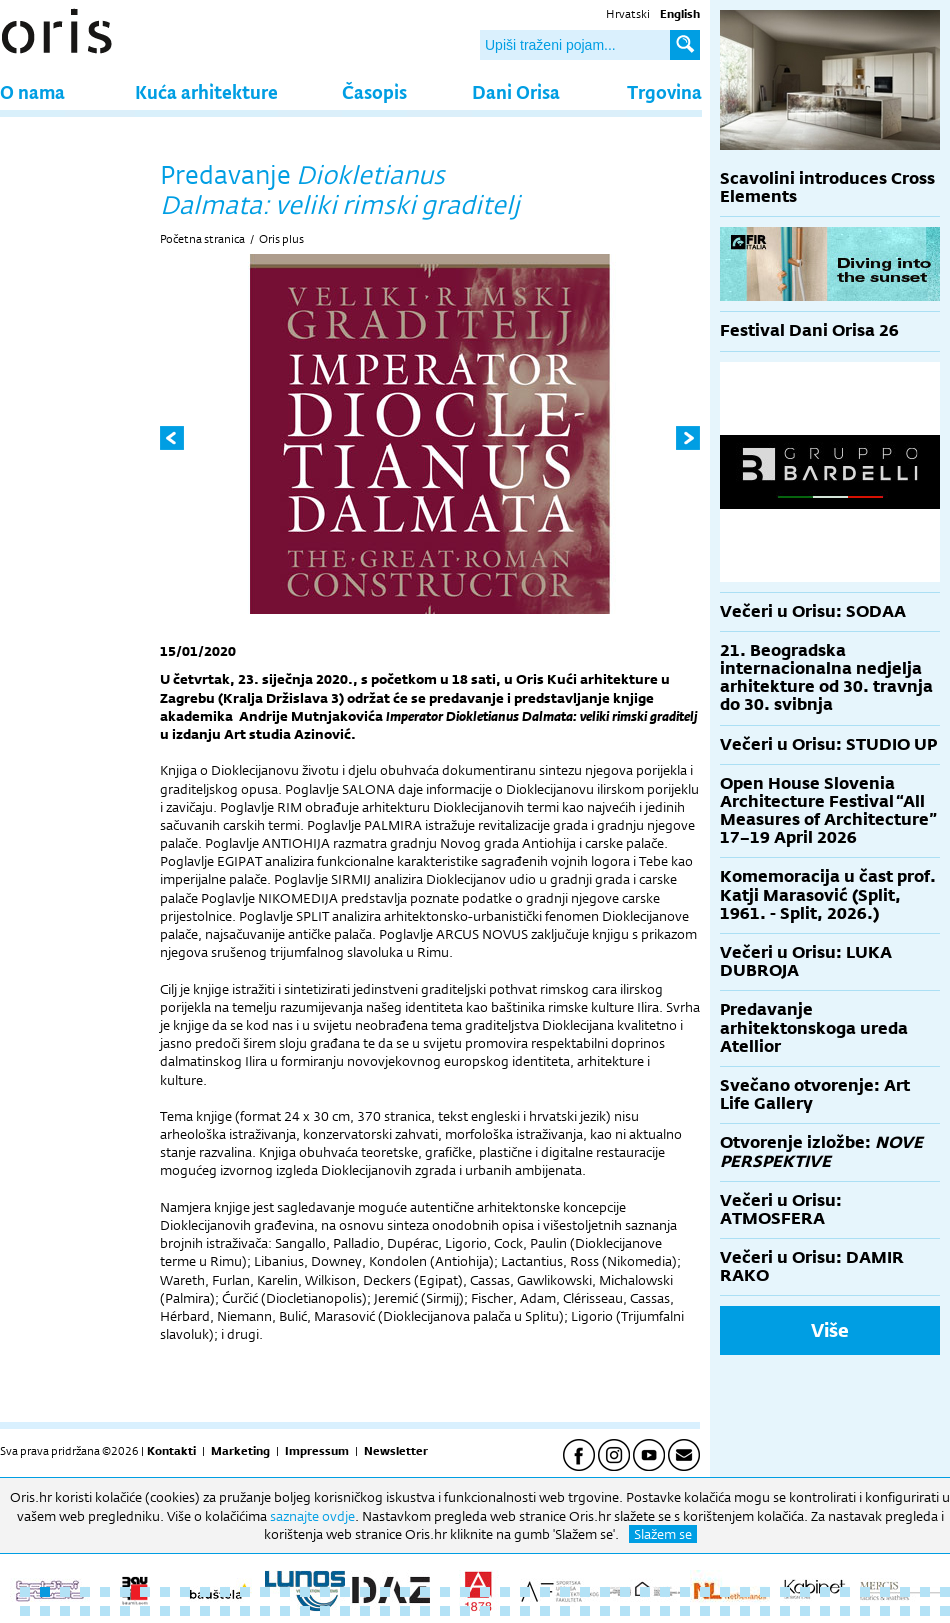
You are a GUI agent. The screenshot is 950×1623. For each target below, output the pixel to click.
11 (225, 1592)
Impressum (317, 1451)
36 (725, 1592)
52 (105, 1611)
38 (765, 1592)
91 (885, 1611)
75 (565, 1611)
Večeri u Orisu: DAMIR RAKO (812, 1266)
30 (605, 1592)
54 (145, 1611)
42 (845, 1592)
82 (705, 1611)
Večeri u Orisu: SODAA (813, 611)
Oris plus (281, 239)
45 (905, 1592)
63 (325, 1611)
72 (505, 1611)
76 (585, 1611)
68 (425, 1611)
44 (885, 1592)
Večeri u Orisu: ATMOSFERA (781, 1209)
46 (925, 1592)
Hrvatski (628, 14)
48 (25, 1611)
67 (405, 1611)
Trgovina (664, 91)
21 (425, 1592)
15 (305, 1592)
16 (325, 1592)
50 (65, 1611)
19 (385, 1592)
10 (205, 1592)
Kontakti (171, 1451)
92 (905, 1611)
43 (865, 1592)
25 (505, 1592)
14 (285, 1592)
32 (645, 1592)
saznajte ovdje (312, 1516)
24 (485, 1592)
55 (165, 1611)
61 (285, 1611)
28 (565, 1592)
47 (945, 1592)
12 (245, 1592)
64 (345, 1611)
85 (765, 1611)
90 (865, 1611)
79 (645, 1611)
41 (825, 1592)
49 (45, 1611)
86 (785, 1611)
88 (825, 1611)
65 (365, 1611)
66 (385, 1611)
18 (365, 1592)
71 (485, 1611)
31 (625, 1592)
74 (545, 1611)
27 (545, 1592)
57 (205, 1611)
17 (345, 1592)
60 (265, 1611)
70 (465, 1611)
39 (785, 1592)
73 (525, 1611)
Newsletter (396, 1451)
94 (945, 1611)
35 (705, 1592)
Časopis (374, 91)
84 (745, 1611)
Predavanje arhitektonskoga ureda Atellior (814, 1027)
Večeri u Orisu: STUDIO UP (828, 744)
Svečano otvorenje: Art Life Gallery (815, 1094)
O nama (32, 91)
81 (685, 1611)
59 (245, 1611)
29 (585, 1592)
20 (405, 1592)
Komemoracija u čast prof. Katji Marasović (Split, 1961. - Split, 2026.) (828, 894)
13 (265, 1592)
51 (85, 1611)
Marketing (240, 1451)
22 (445, 1592)
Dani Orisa (516, 91)
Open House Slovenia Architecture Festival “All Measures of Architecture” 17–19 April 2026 (828, 811)
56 (185, 1611)
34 (685, 1592)
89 (845, 1611)
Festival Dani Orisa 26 (809, 330)
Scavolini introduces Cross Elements (827, 187)
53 (125, 1611)
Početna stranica (202, 239)
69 (445, 1611)
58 (225, 1611)
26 (525, 1592)
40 (805, 1592)
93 (925, 1611)
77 (605, 1611)
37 (745, 1592)
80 (665, 1611)
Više (830, 1330)
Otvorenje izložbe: (821, 1151)
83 (725, 1611)
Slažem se (663, 1534)
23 (465, 1592)
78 (625, 1611)
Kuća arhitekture (206, 91)
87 (805, 1611)
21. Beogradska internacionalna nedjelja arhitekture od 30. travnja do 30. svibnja (826, 678)
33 (665, 1592)
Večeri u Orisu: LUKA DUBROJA (806, 961)
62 (305, 1611)
